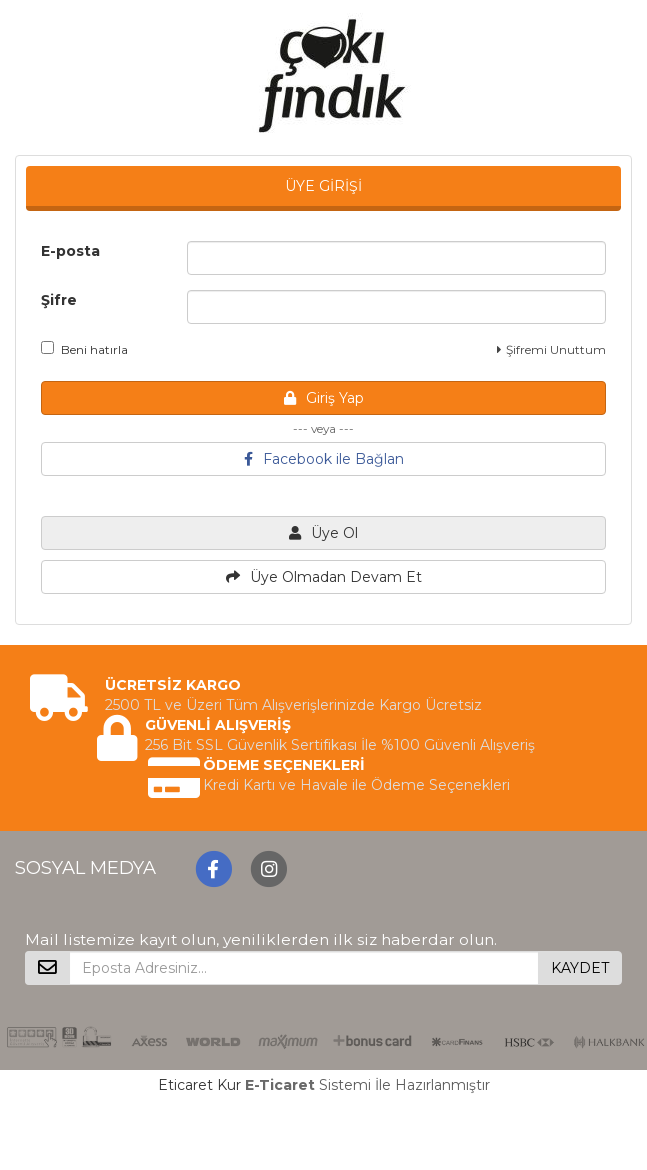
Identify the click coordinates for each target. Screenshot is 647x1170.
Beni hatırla (84, 349)
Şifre (59, 300)
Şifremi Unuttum (551, 349)
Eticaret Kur (199, 1085)
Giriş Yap (324, 398)
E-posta (70, 251)
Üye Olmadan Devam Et (324, 577)
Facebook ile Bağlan (324, 459)
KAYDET (580, 968)
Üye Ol (323, 533)
